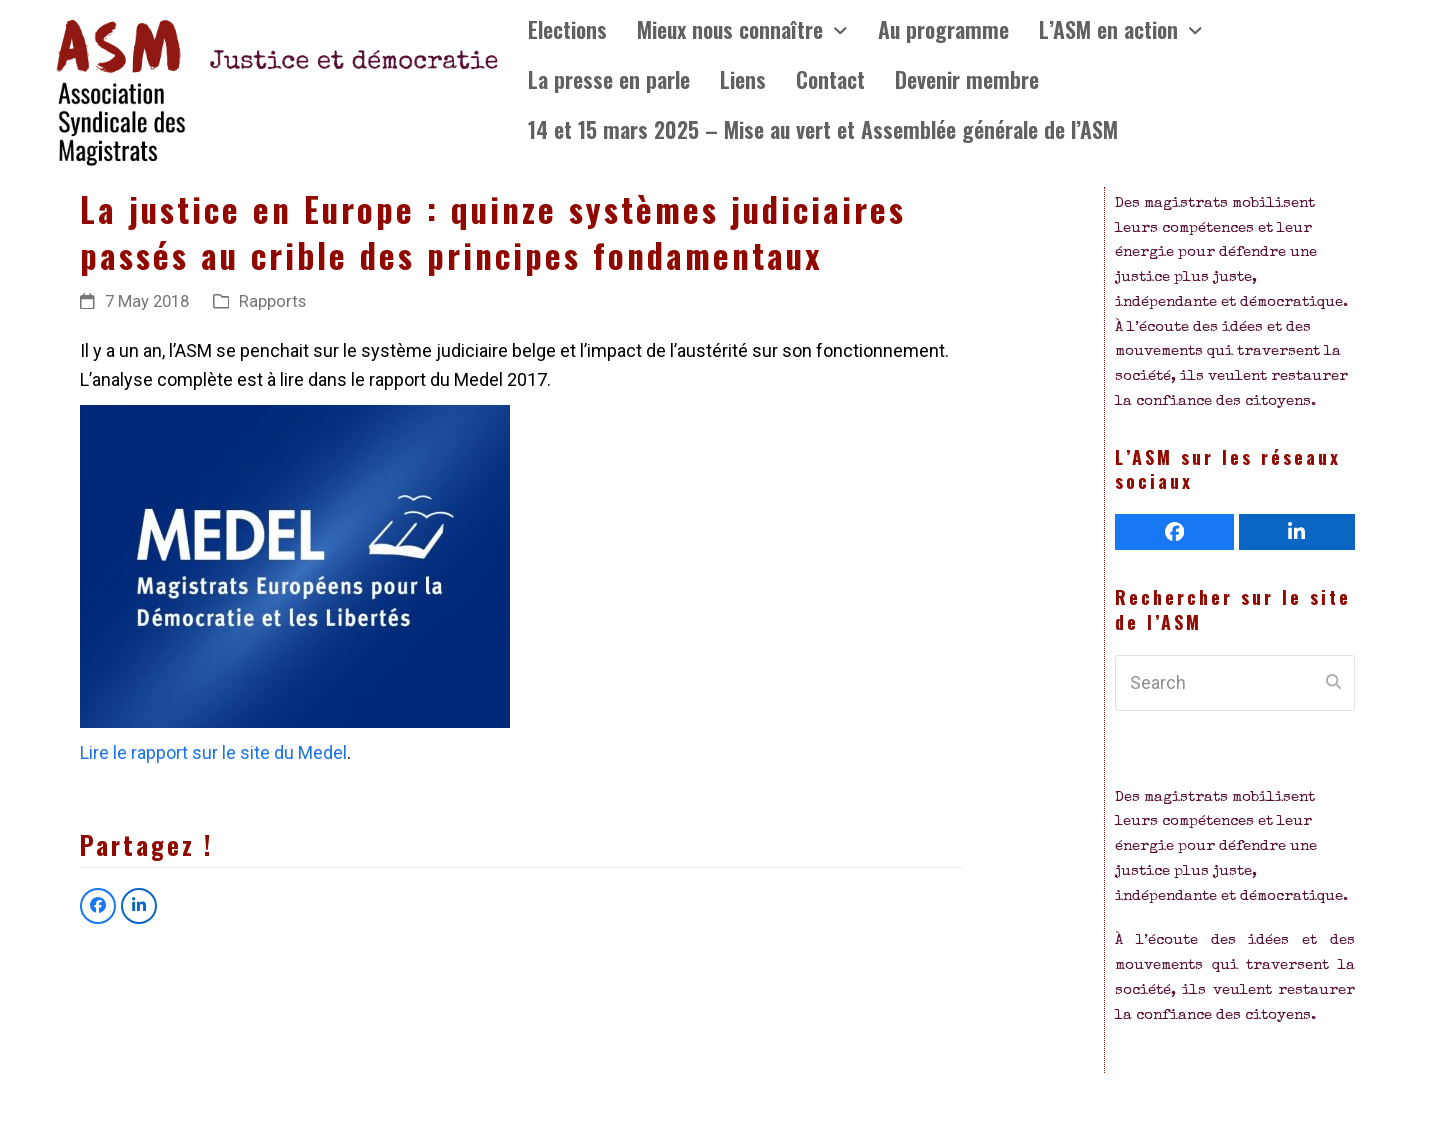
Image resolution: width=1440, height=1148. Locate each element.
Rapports (272, 301)
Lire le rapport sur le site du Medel (213, 752)
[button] (98, 906)
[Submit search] (1333, 683)
